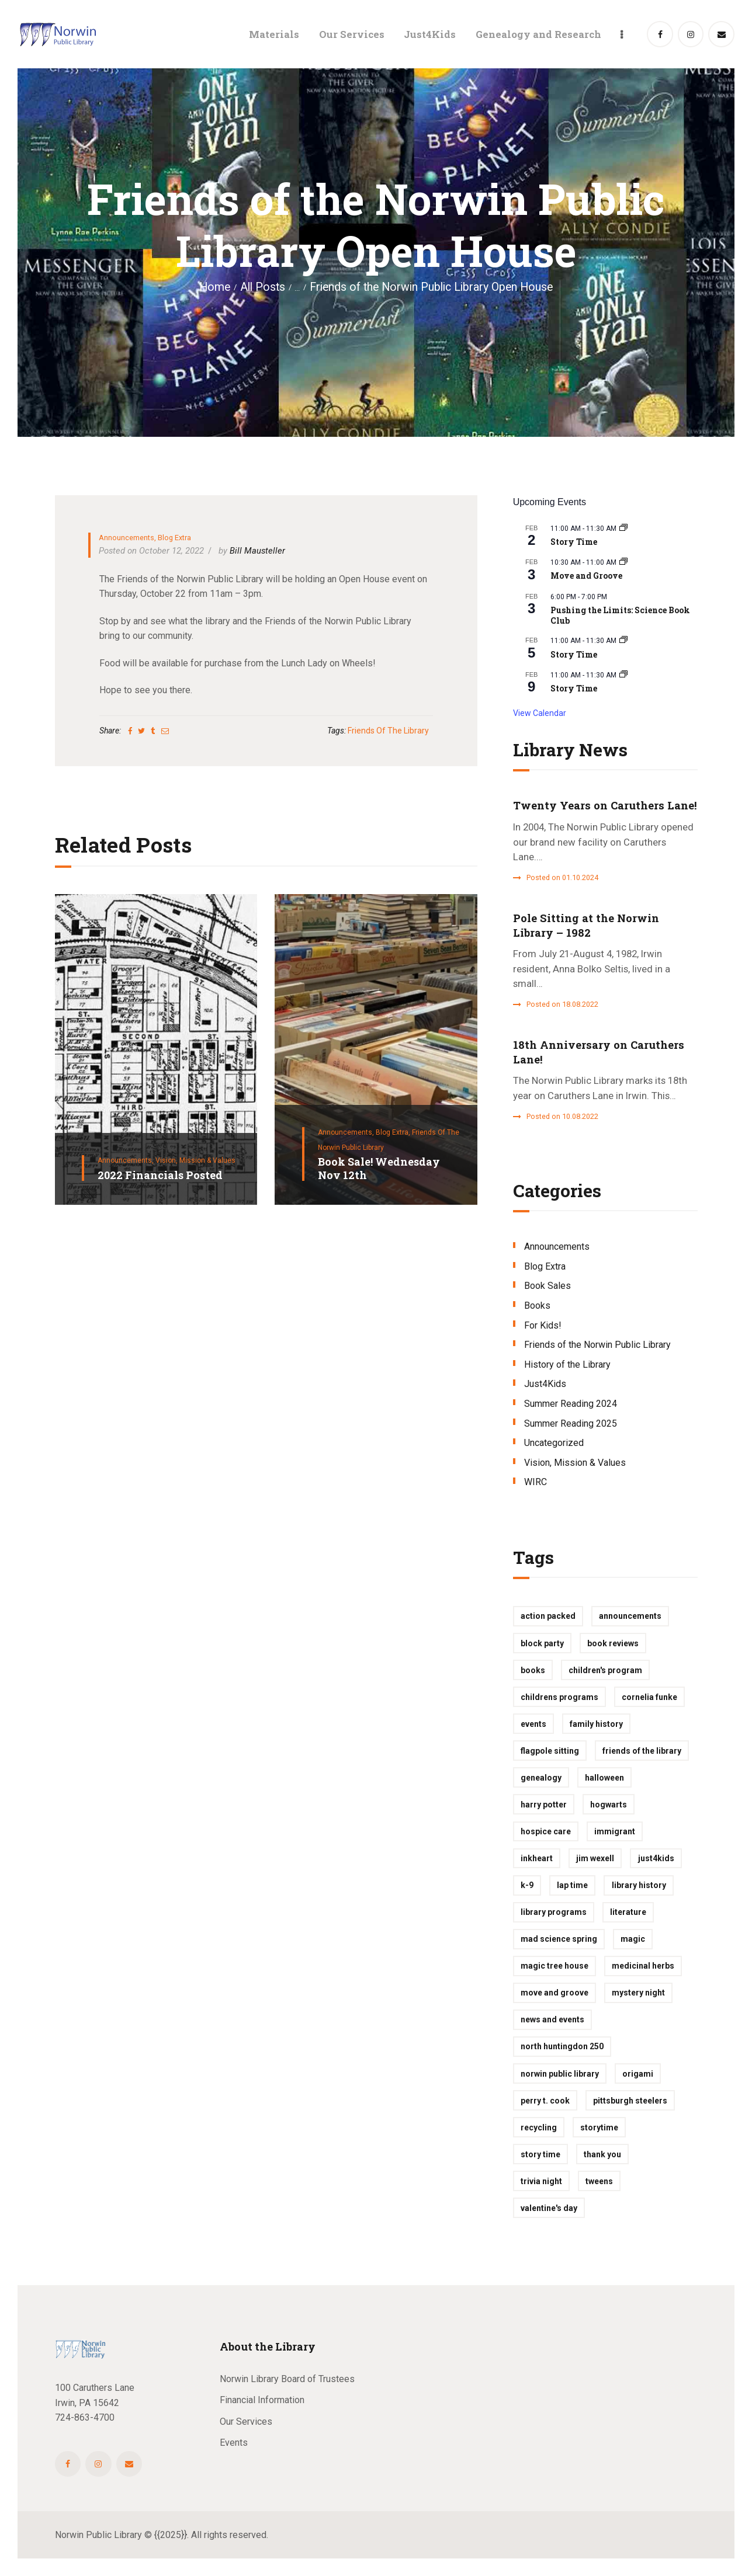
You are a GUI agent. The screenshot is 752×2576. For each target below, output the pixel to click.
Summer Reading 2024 (570, 1403)
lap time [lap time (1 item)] (572, 1885)
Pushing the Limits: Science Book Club (620, 615)
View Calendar (539, 713)
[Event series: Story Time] (623, 528)
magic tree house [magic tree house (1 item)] (554, 1965)
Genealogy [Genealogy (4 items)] (541, 1777)
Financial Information (262, 2399)
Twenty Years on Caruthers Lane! (605, 805)
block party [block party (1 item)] (542, 1643)
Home (214, 287)
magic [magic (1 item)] (633, 1939)
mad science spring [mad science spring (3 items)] (559, 1939)
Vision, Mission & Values (195, 1160)
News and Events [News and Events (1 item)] (552, 2019)
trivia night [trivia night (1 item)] (541, 2181)
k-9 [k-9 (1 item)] (527, 1885)
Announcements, (126, 1160)
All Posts (262, 287)
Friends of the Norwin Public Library (597, 1344)
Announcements (126, 537)
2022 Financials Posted (160, 1175)
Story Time (573, 542)
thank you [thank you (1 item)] (602, 2154)
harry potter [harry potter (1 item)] (544, 1804)
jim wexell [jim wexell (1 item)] (595, 1858)
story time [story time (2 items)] (540, 2154)
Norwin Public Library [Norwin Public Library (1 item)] (560, 2073)
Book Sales (547, 1285)
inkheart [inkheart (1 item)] (537, 1858)
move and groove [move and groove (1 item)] (554, 1992)
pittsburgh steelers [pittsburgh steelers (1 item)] (630, 2100)
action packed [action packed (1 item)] (548, 1616)
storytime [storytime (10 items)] (599, 2127)
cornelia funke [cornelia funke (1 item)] (649, 1697)
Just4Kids (545, 1383)
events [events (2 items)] (533, 1724)
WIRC (535, 1481)
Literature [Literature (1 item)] (628, 1912)
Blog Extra (174, 537)
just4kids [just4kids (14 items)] (656, 1858)
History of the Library (567, 1364)
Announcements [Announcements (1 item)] (630, 1616)
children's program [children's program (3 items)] (605, 1670)
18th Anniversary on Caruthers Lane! (598, 1052)
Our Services (246, 2421)
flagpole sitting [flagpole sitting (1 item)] (550, 1750)
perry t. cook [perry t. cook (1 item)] (545, 2100)
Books (537, 1305)
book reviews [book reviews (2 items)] (613, 1643)
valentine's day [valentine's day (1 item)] (549, 2208)
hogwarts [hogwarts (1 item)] (608, 1804)
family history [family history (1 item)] (596, 1724)
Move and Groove (586, 576)
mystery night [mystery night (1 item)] (638, 1992)
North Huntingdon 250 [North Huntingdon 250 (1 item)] (562, 2046)
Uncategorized (554, 1442)
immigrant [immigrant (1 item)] (614, 1831)
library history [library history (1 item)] (639, 1885)
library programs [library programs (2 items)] (554, 1912)
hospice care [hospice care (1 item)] (546, 1831)
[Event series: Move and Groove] (623, 562)
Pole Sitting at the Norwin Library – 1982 (586, 925)
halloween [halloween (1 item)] (604, 1777)
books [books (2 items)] (533, 1670)
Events (234, 2442)
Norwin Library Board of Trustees (287, 2378)
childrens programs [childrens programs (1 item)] (559, 1697)
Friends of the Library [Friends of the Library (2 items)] (641, 1750)
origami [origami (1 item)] (637, 2073)
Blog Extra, (394, 1132)
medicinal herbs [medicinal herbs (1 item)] (643, 1965)
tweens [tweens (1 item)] (599, 2181)
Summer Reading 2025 (570, 1423)
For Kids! (543, 1325)
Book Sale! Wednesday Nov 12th (379, 1168)
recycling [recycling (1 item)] (539, 2127)
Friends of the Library (388, 730)
